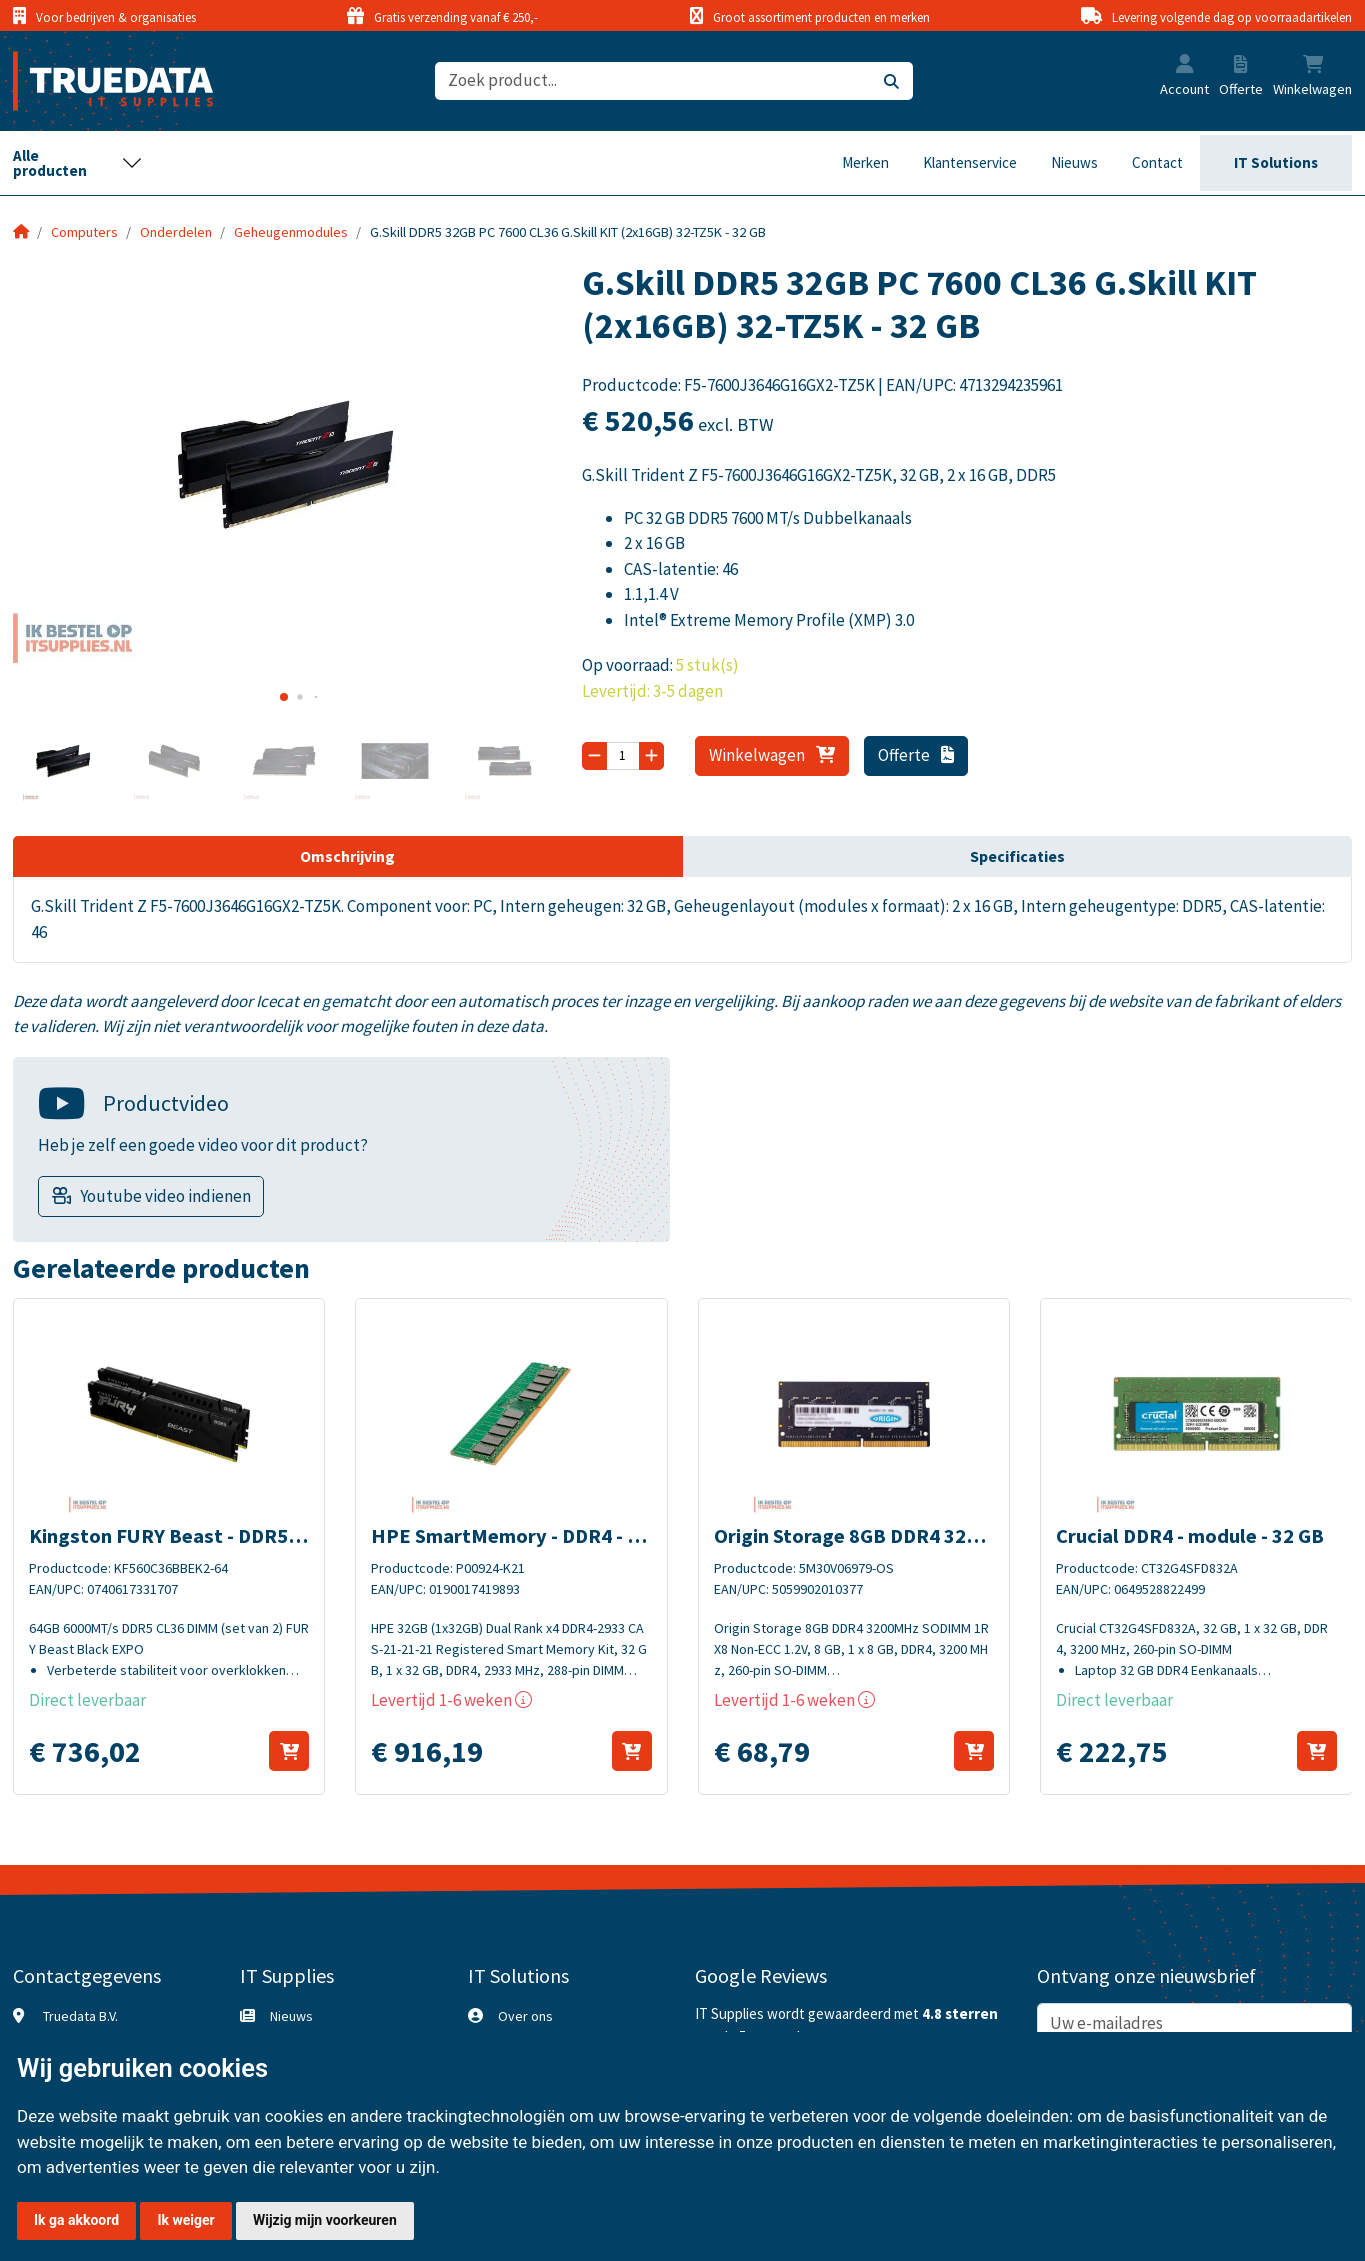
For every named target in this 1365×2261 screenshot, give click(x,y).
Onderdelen (176, 232)
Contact (1157, 162)
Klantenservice (970, 162)
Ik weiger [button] (185, 2220)
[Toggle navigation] (78, 163)
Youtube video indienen (165, 1196)
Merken (865, 162)
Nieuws (1074, 162)
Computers (84, 232)
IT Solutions (1276, 162)
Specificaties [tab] (1017, 856)
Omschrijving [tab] (347, 856)
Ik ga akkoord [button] (76, 2220)
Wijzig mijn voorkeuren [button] (325, 2220)
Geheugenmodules (291, 232)
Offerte (916, 755)
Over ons (525, 2016)
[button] (1185, 66)
